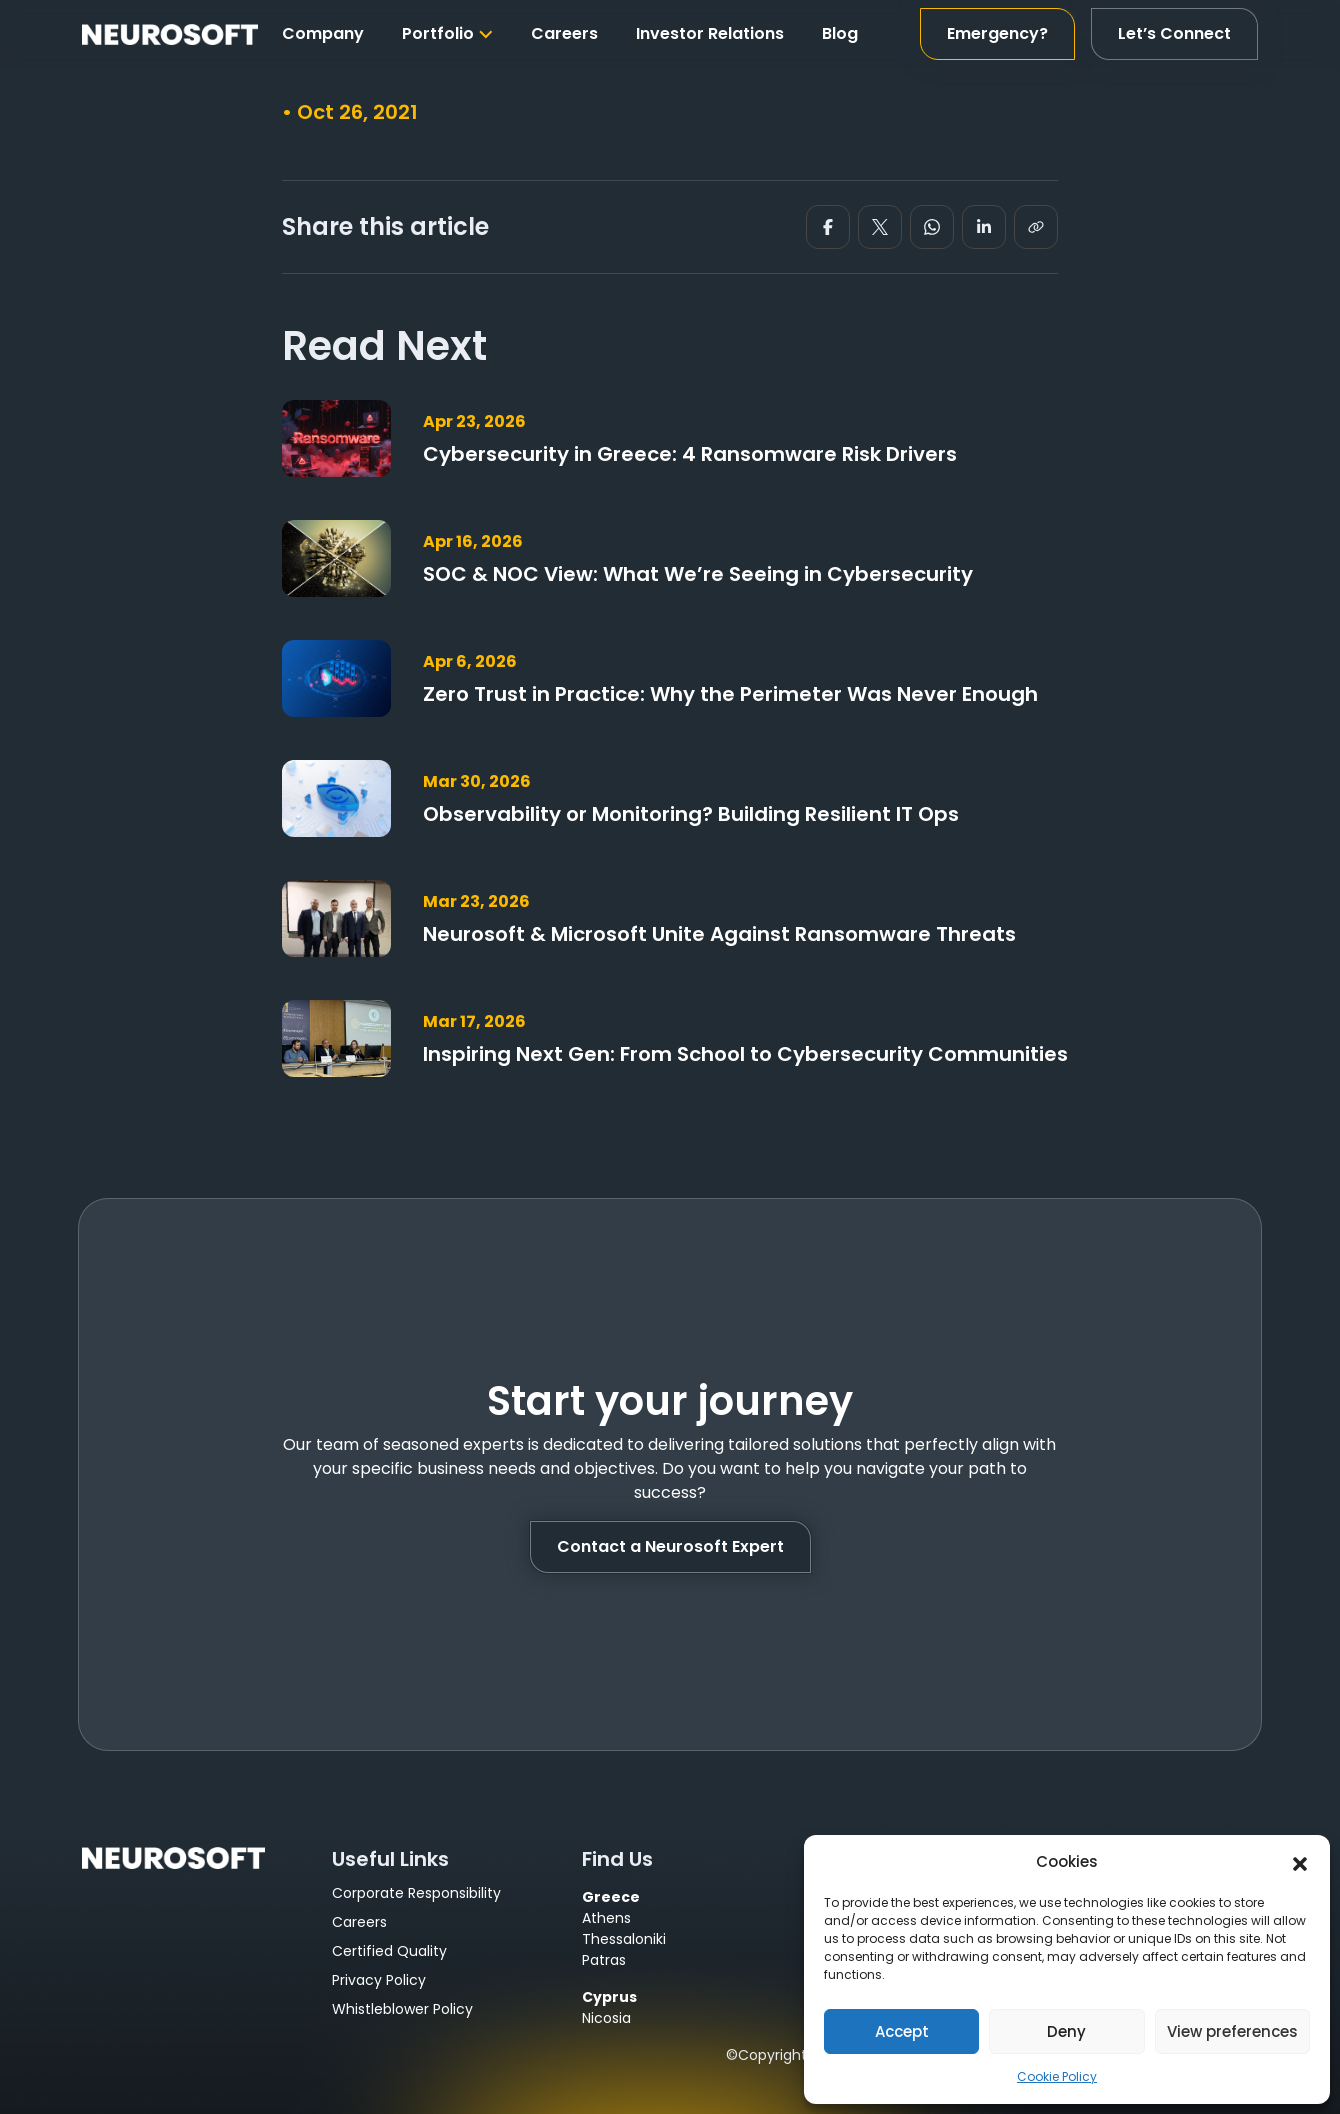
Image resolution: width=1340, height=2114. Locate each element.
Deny (1066, 2031)
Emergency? (997, 33)
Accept (902, 2031)
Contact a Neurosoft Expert (670, 1546)
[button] (1300, 1862)
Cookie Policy (1057, 2076)
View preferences (1232, 2031)
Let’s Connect (1174, 33)
